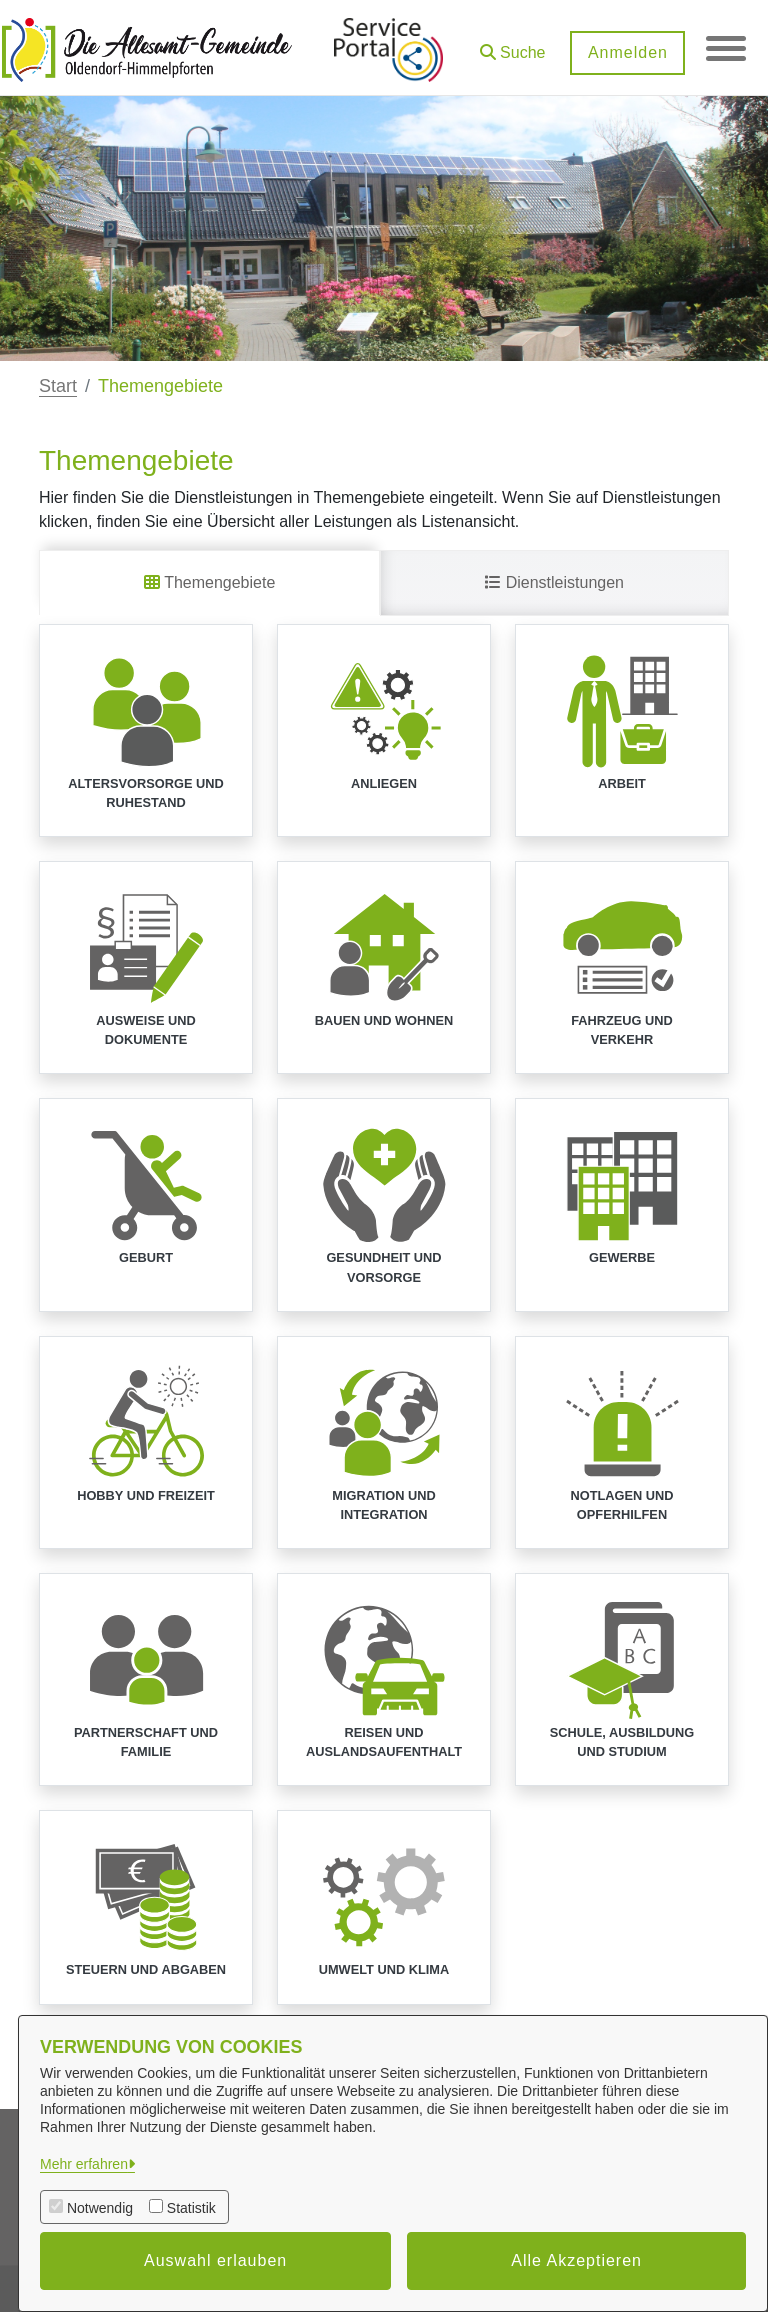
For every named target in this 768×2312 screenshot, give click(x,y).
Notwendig (100, 2208)
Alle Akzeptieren (576, 2260)
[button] (512, 45)
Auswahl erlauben (215, 2260)
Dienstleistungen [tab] (554, 582)
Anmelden (627, 52)
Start (58, 386)
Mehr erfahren (84, 2164)
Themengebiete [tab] (209, 582)
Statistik (191, 2208)
